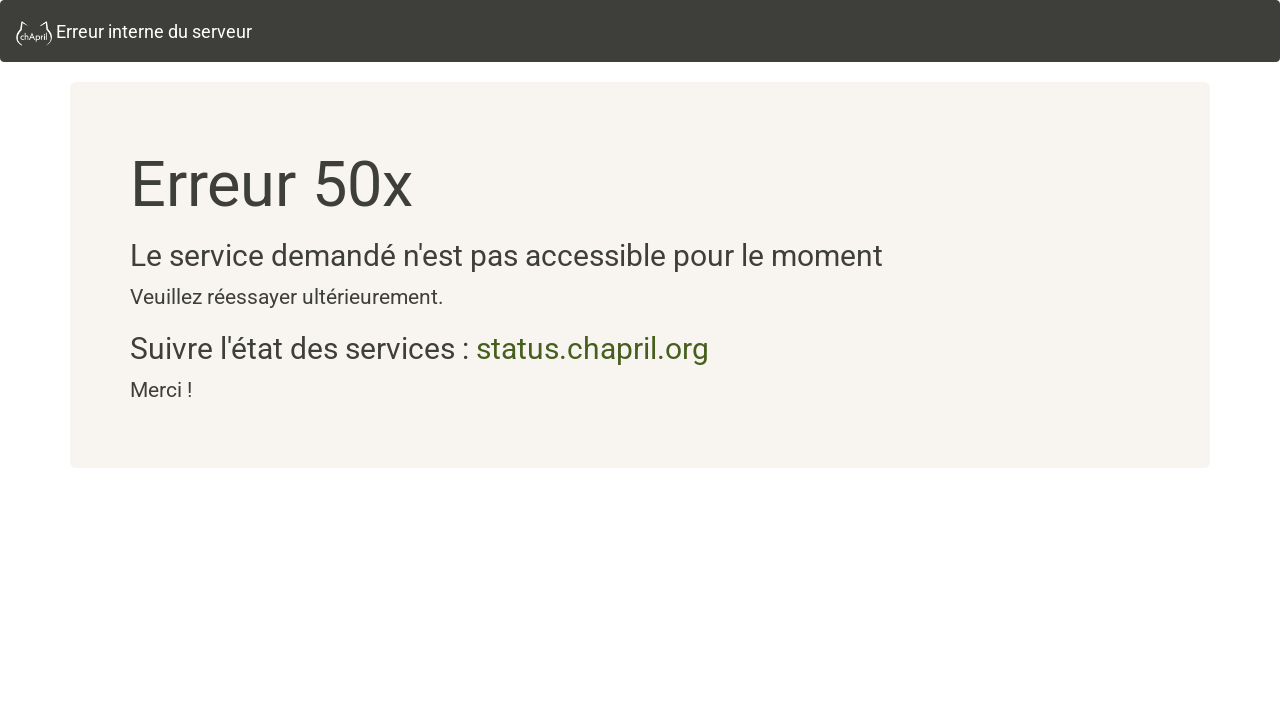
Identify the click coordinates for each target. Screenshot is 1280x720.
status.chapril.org (592, 348)
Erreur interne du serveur (134, 33)
